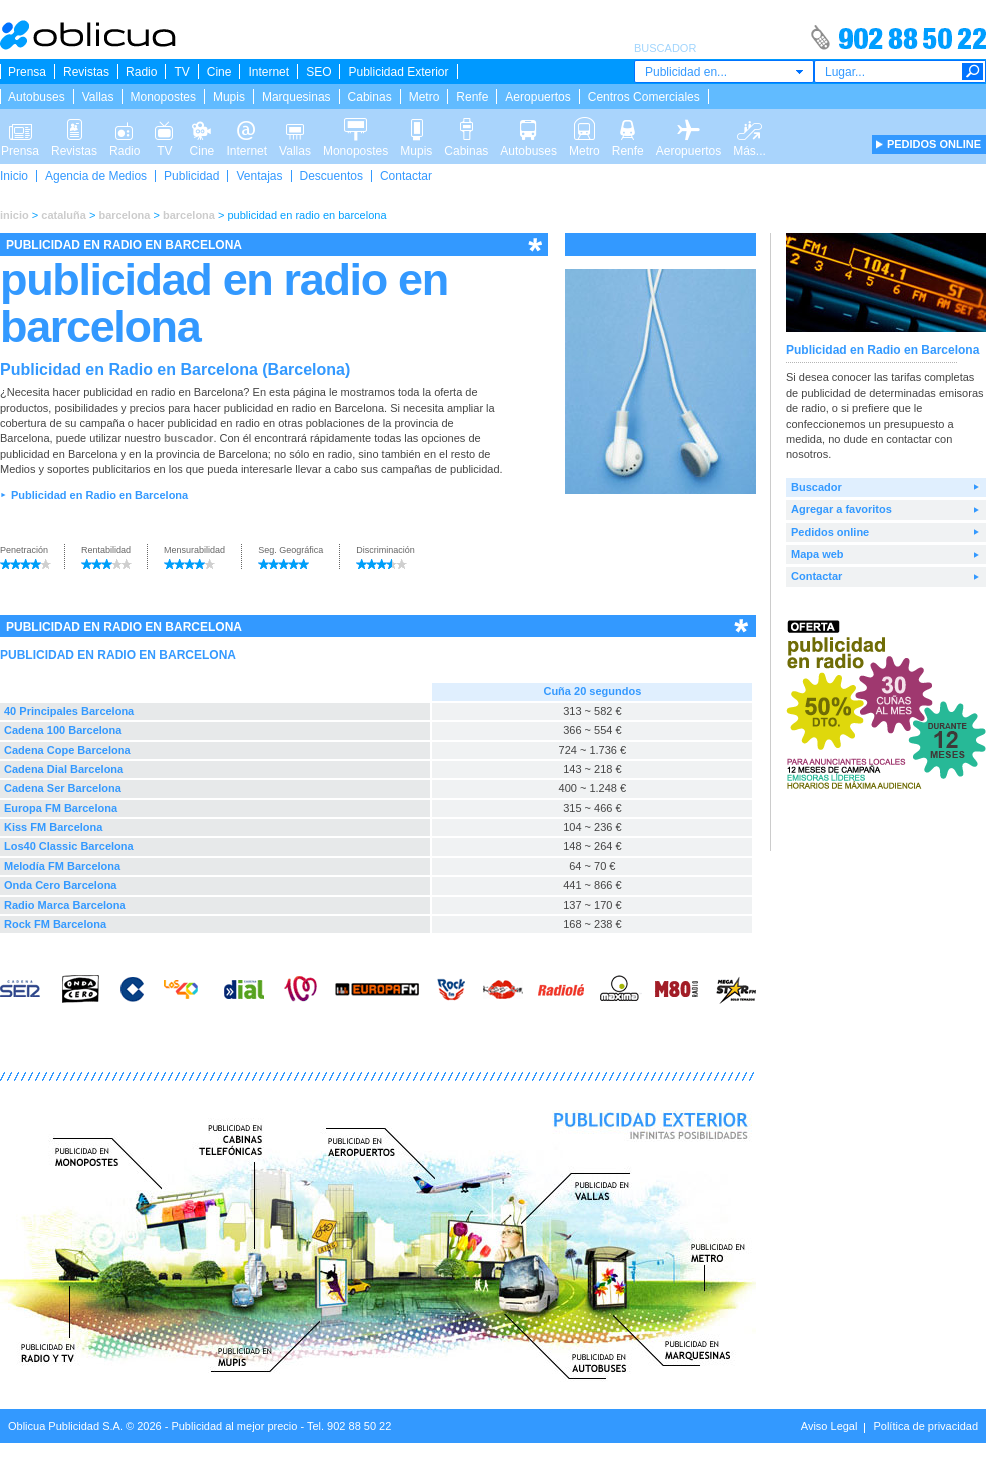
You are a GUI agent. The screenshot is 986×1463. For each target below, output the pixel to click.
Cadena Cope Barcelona (67, 750)
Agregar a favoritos (841, 509)
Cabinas (370, 97)
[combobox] (724, 71)
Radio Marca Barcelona (65, 905)
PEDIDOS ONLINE (934, 144)
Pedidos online (830, 532)
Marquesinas (296, 97)
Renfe (472, 97)
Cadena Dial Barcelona (63, 769)
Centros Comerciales (644, 97)
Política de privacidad (925, 1426)
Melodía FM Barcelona (62, 866)
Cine (219, 72)
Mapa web (817, 554)
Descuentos (331, 176)
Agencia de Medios (96, 176)
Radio (141, 72)
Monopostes (163, 97)
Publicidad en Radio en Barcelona (99, 495)
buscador (189, 438)
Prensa (27, 72)
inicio (14, 215)
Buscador (816, 487)
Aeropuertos (537, 97)
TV (181, 72)
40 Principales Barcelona (69, 711)
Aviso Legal (829, 1426)
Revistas (86, 72)
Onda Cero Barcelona (60, 885)
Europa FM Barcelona (60, 808)
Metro (424, 97)
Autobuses (36, 97)
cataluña (63, 215)
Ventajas (259, 176)
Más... (749, 128)
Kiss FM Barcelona (53, 827)
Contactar (406, 176)
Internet (268, 72)
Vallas (98, 97)
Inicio (14, 176)
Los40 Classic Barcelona (69, 846)
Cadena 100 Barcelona (62, 730)
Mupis (229, 97)
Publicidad (191, 176)
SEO (318, 72)
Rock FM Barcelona (55, 924)
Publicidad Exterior (398, 72)
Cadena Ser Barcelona (62, 788)
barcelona (124, 215)
